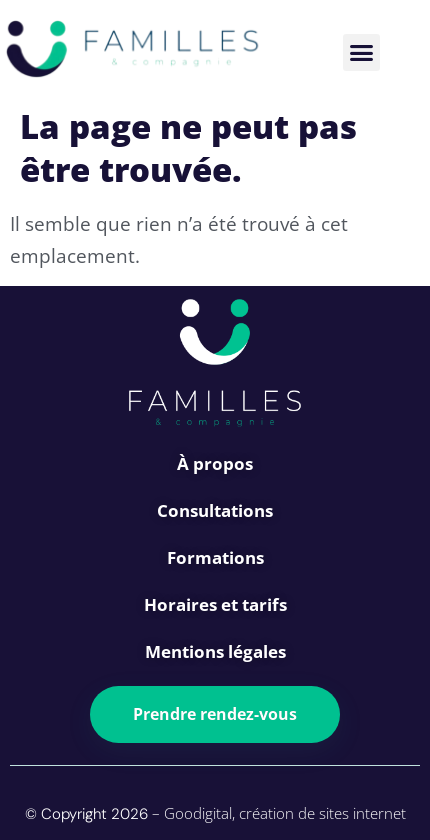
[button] (362, 53)
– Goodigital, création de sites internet (277, 813)
